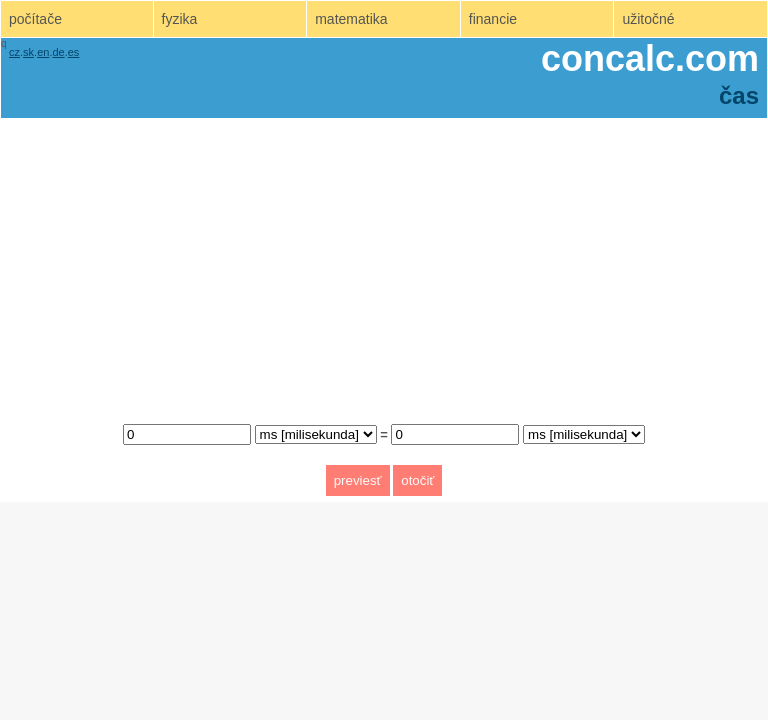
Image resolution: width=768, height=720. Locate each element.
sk (28, 52)
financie (493, 19)
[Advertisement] (384, 266)
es (74, 52)
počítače (35, 19)
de (58, 52)
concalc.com (650, 58)
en (43, 52)
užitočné (648, 19)
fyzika (180, 19)
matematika (351, 19)
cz (14, 52)
